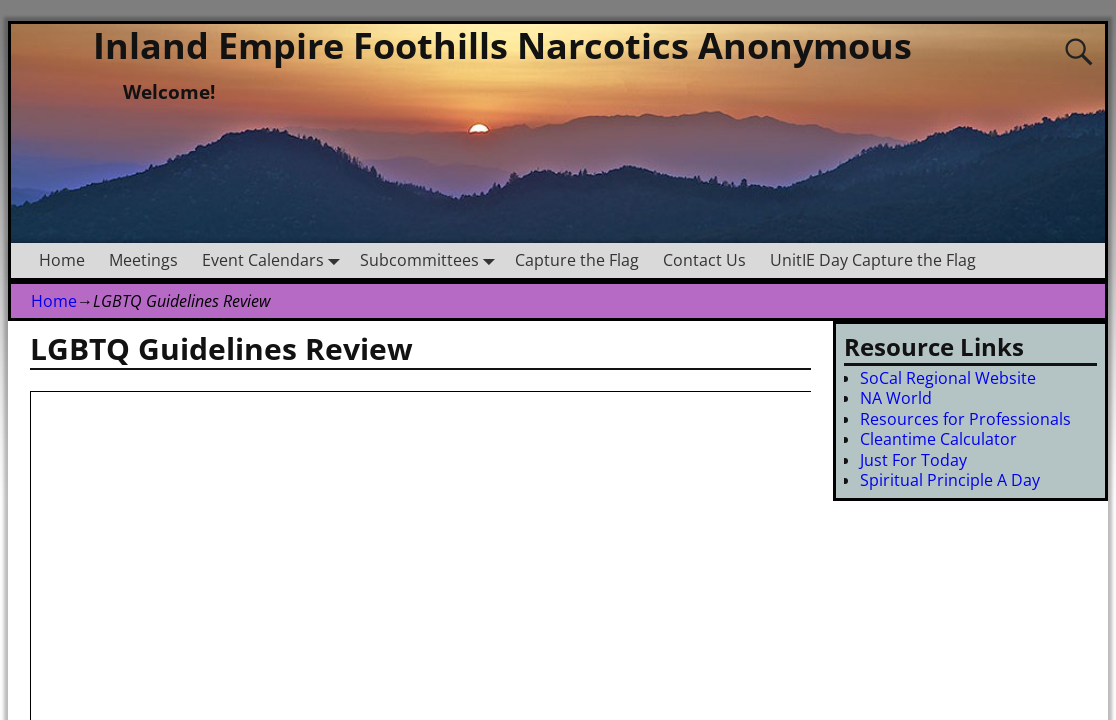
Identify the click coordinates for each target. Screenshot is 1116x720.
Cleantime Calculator (938, 439)
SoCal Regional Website (948, 378)
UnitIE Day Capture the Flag (873, 260)
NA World (896, 398)
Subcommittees (431, 260)
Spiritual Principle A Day (950, 480)
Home (62, 260)
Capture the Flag (577, 260)
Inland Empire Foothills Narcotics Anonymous (502, 45)
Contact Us (704, 260)
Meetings (143, 260)
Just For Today (913, 460)
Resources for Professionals (965, 419)
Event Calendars (275, 260)
